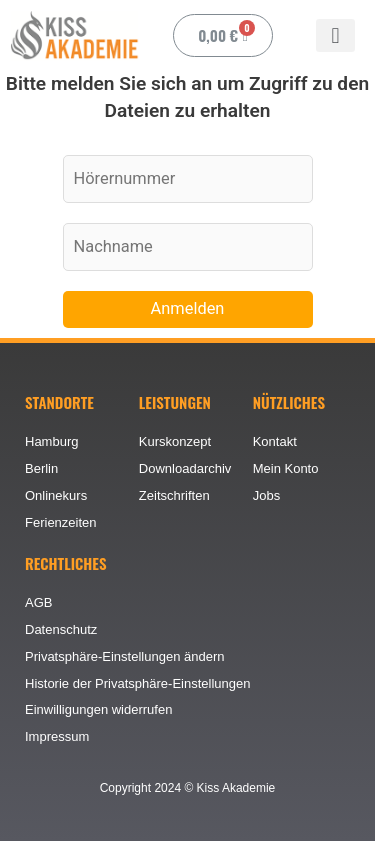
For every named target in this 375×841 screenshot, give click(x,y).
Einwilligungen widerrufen (98, 709)
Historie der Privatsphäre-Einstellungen (137, 683)
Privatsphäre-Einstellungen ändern (124, 656)
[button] (335, 35)
